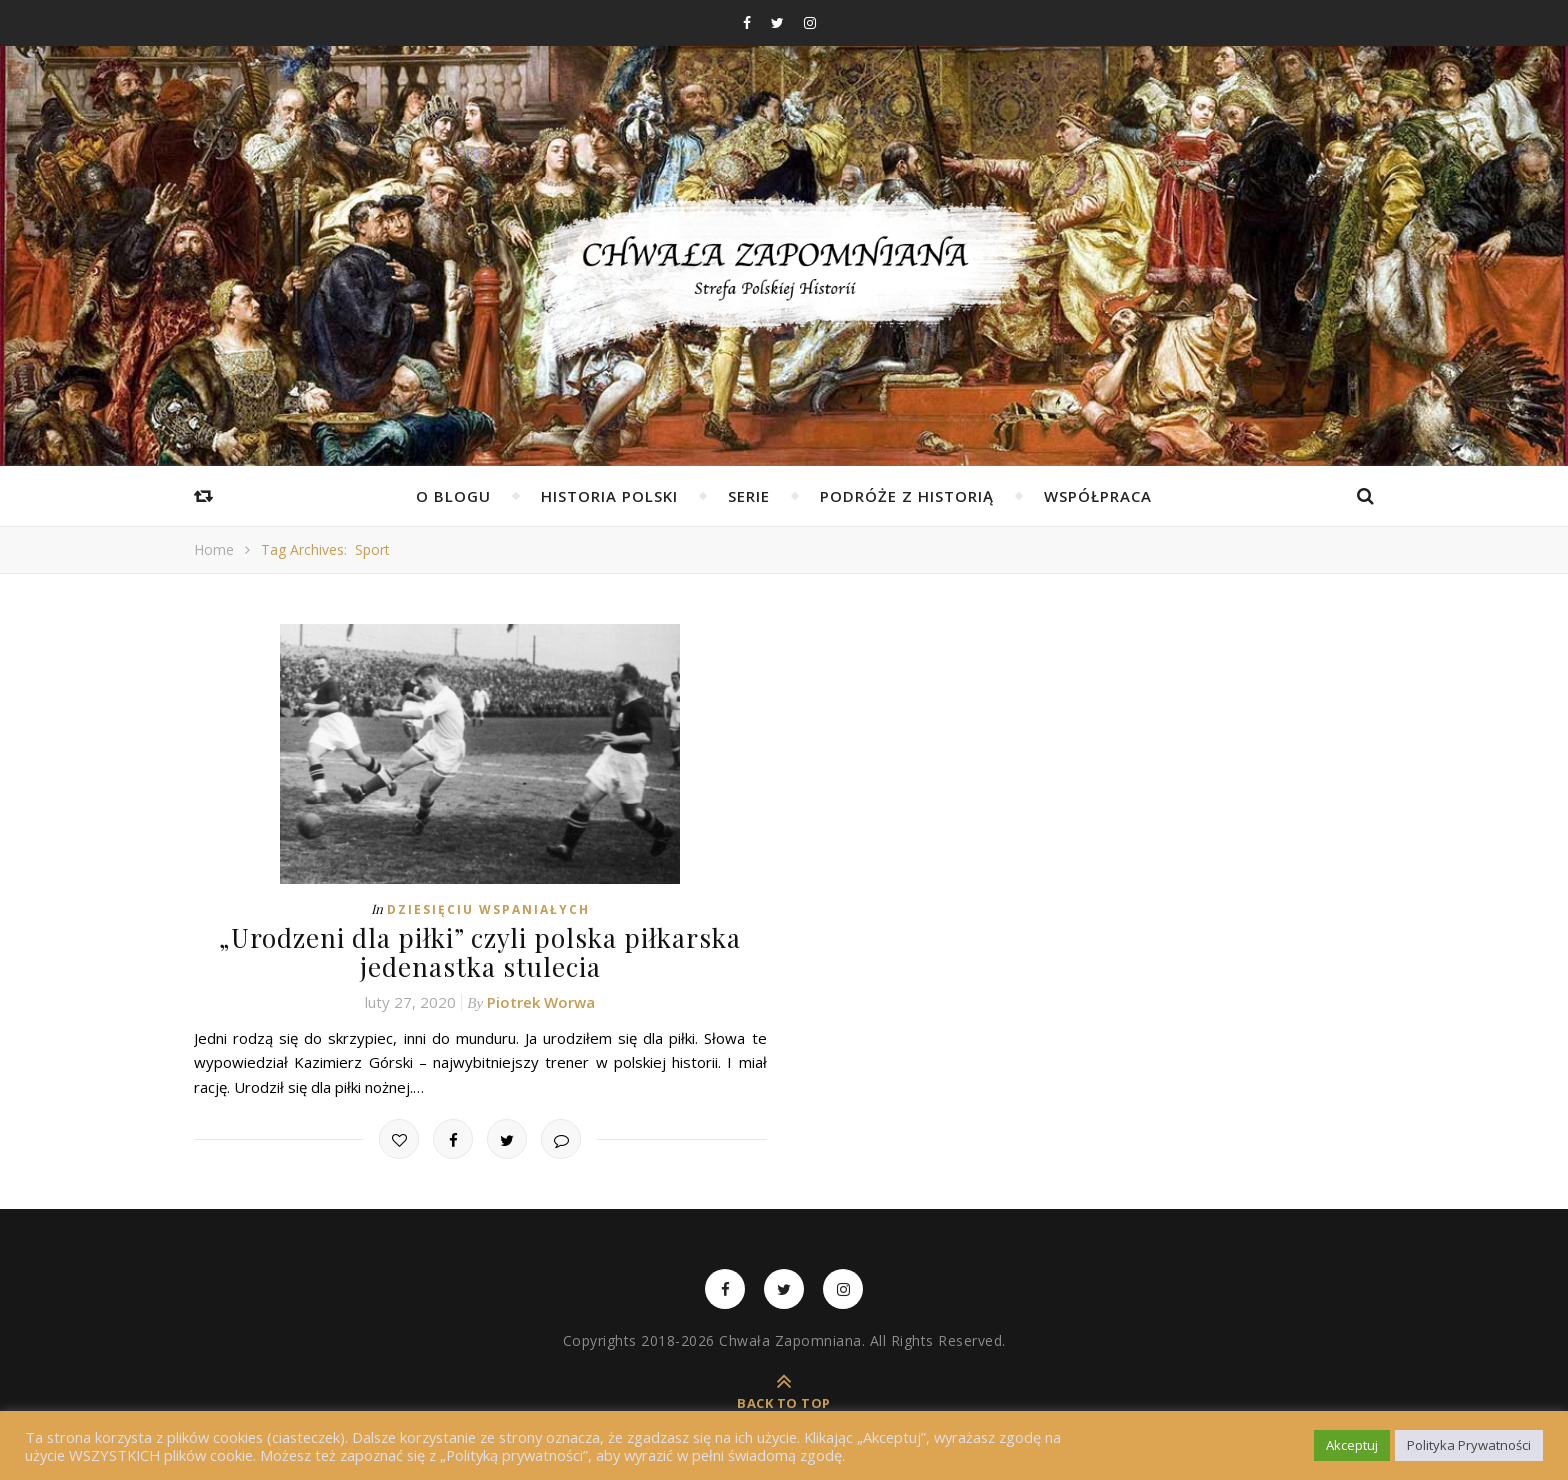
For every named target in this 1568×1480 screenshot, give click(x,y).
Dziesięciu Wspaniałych (488, 909)
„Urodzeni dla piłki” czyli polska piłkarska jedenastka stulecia (480, 952)
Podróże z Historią (907, 496)
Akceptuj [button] (1352, 1445)
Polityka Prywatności (1469, 1445)
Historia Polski (609, 496)
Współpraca (1098, 496)
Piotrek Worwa (541, 1002)
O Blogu (453, 496)
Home (214, 549)
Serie (749, 496)
